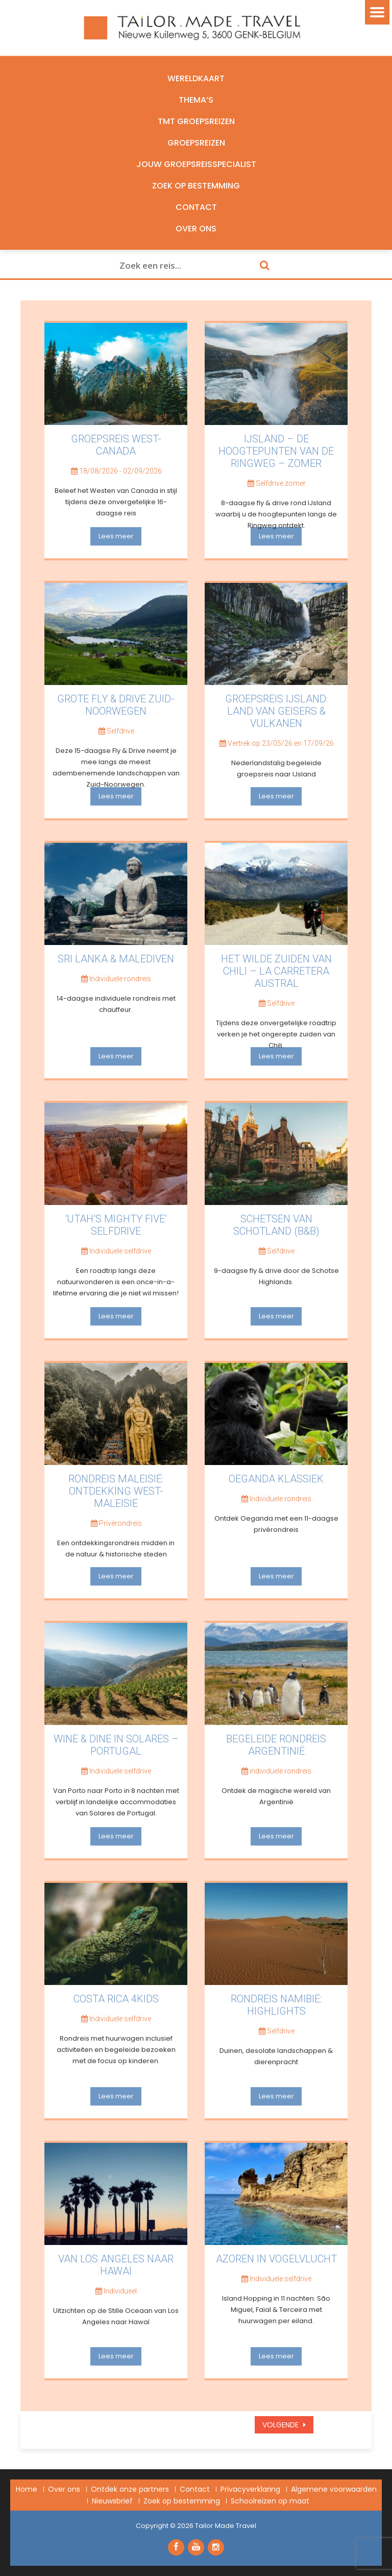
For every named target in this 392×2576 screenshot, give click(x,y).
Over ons (196, 228)
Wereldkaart (196, 78)
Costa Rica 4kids (116, 1999)
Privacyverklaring (250, 2489)
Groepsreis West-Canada (116, 445)
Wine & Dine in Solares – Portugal (116, 1745)
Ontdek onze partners (130, 2489)
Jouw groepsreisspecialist (196, 164)
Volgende (281, 2425)
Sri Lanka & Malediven (116, 959)
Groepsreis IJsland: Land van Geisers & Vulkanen (276, 711)
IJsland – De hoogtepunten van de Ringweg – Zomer (276, 451)
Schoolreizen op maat (270, 2500)
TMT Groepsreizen (196, 121)
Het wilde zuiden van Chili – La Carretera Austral (276, 971)
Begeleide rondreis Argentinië (276, 1745)
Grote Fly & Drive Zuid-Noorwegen (116, 705)
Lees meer (116, 536)
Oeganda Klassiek (276, 1479)
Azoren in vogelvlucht (276, 2259)
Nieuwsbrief (112, 2500)
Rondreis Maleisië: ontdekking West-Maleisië (115, 1491)
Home (26, 2489)
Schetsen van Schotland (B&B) (276, 1225)
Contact (196, 207)
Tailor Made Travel (225, 2526)
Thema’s (196, 100)
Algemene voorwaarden (334, 2489)
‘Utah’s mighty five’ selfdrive (116, 1225)
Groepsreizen (196, 143)
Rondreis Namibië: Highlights (276, 2005)
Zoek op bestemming (196, 186)
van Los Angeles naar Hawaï (116, 2265)
